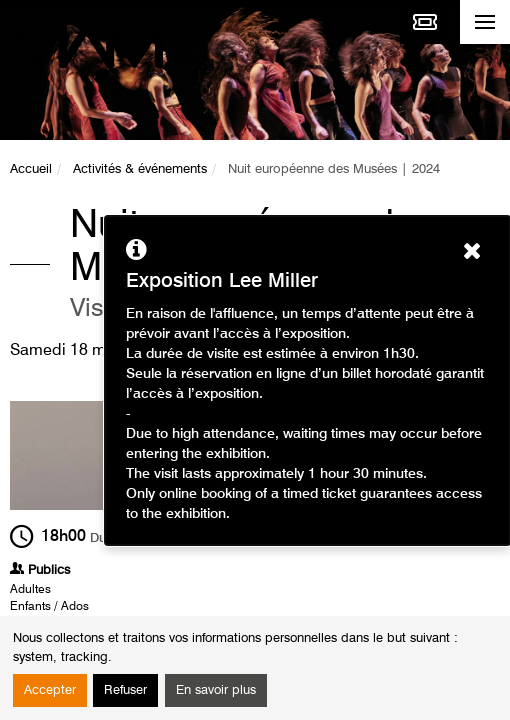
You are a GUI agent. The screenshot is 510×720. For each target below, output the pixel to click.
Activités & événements (140, 169)
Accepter (50, 690)
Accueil (31, 169)
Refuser (125, 690)
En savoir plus (216, 690)
